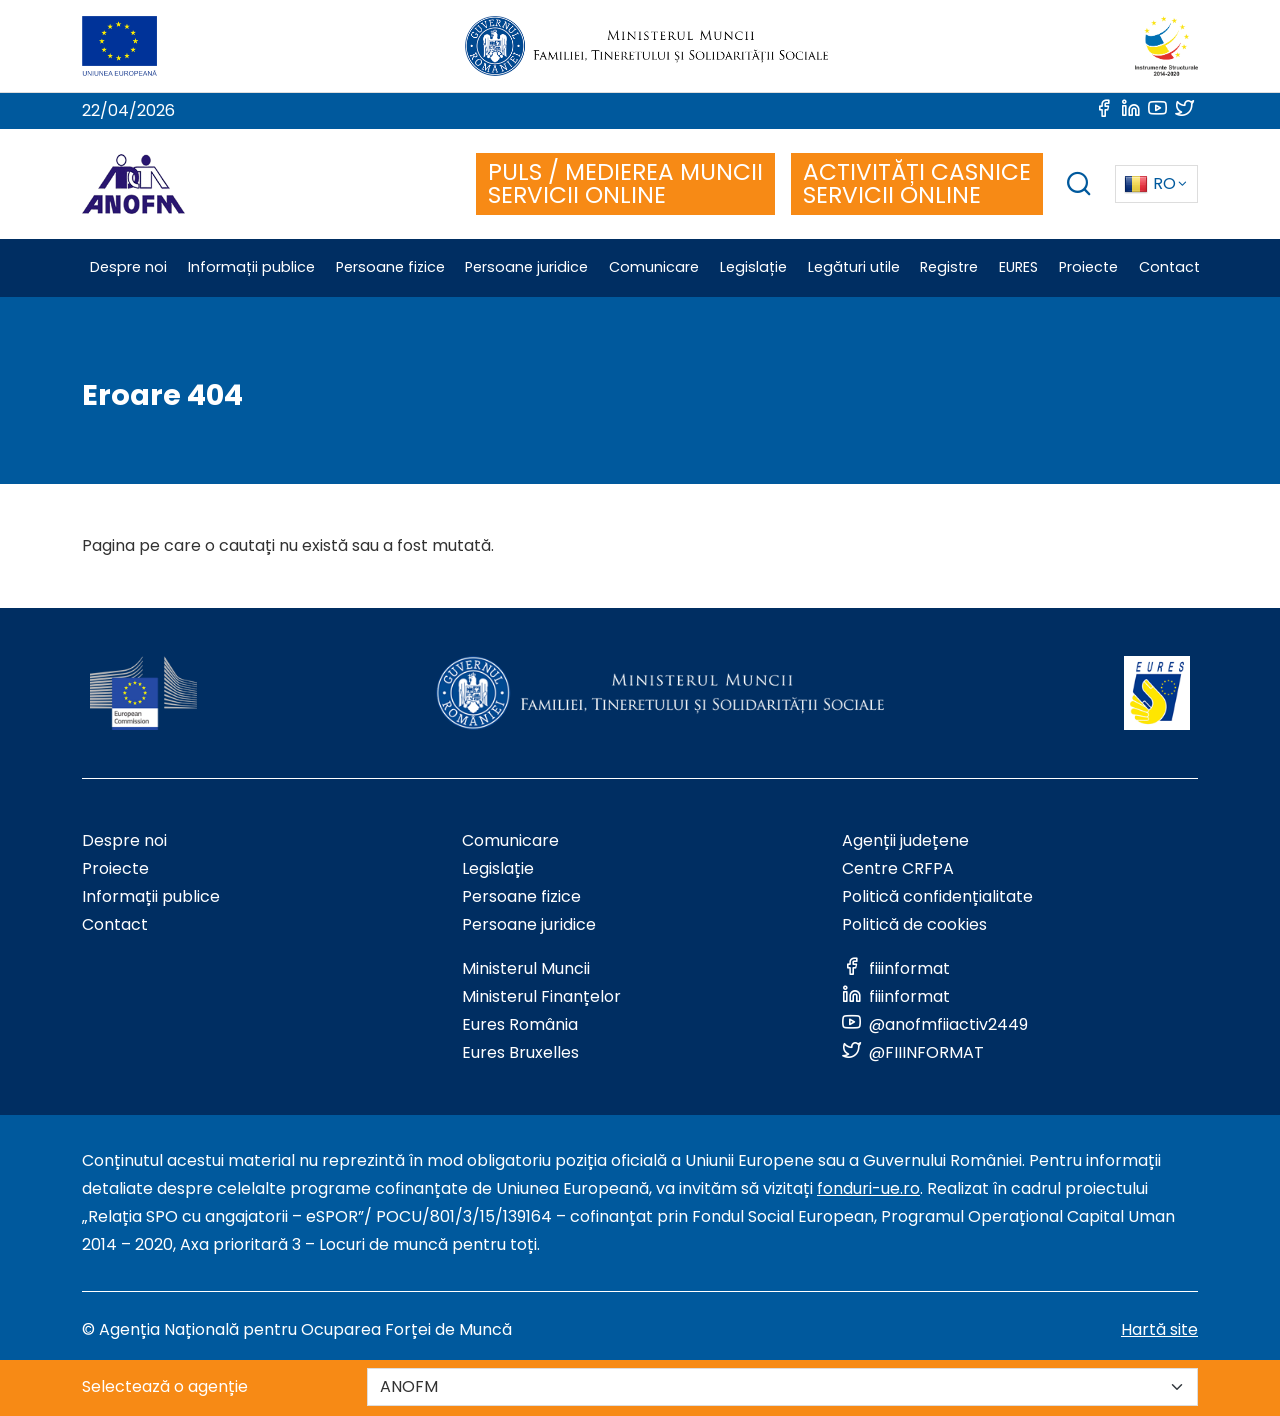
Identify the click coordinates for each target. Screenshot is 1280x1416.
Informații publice (151, 896)
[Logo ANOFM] (133, 184)
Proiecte (115, 868)
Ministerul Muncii (526, 968)
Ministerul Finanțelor (541, 996)
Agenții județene (905, 840)
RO (1150, 183)
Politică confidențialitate (937, 896)
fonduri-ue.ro (868, 1188)
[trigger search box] (1079, 186)
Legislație (498, 868)
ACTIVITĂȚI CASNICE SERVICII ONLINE (917, 183)
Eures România (520, 1024)
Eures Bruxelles (520, 1052)
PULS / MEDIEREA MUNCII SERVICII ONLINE (625, 183)
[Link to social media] (1105, 110)
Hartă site (1159, 1329)
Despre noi (124, 840)
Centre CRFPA (898, 868)
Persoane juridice (529, 924)
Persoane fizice (521, 896)
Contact (115, 924)
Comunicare (510, 840)
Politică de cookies (914, 924)
